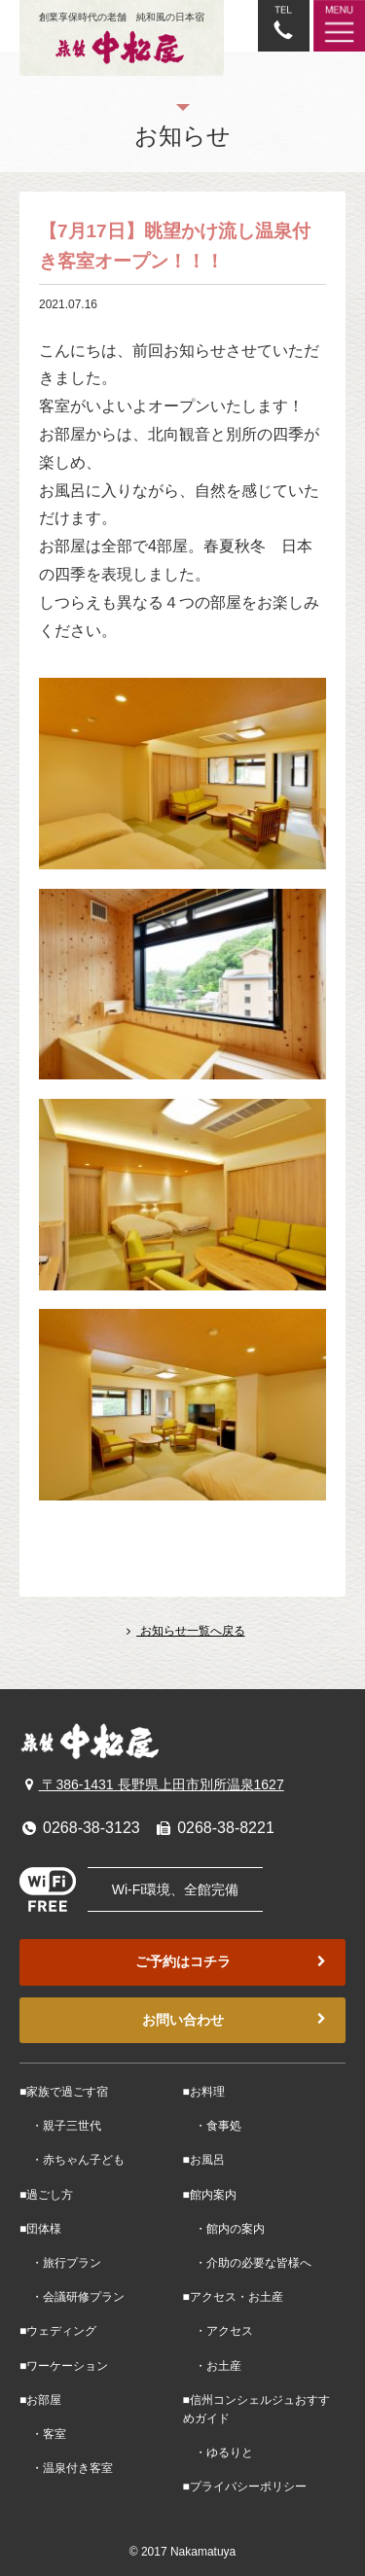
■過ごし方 (46, 2195)
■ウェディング (57, 2331)
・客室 (42, 2434)
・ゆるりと (218, 2452)
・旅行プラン (60, 2263)
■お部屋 (40, 2400)
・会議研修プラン (72, 2297)
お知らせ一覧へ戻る (182, 1631)
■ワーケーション (63, 2366)
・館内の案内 (224, 2229)
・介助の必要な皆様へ (247, 2263)
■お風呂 (204, 2160)
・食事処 (212, 2126)
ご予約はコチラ (233, 1962)
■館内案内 (210, 2195)
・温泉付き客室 (66, 2468)
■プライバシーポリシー (245, 2486)
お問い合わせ (236, 2020)
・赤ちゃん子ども (72, 2160)
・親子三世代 (60, 2126)
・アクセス (218, 2331)
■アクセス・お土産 (233, 2297)
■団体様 (40, 2229)
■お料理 (204, 2092)
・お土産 (212, 2366)
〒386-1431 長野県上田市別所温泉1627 (151, 1784)
